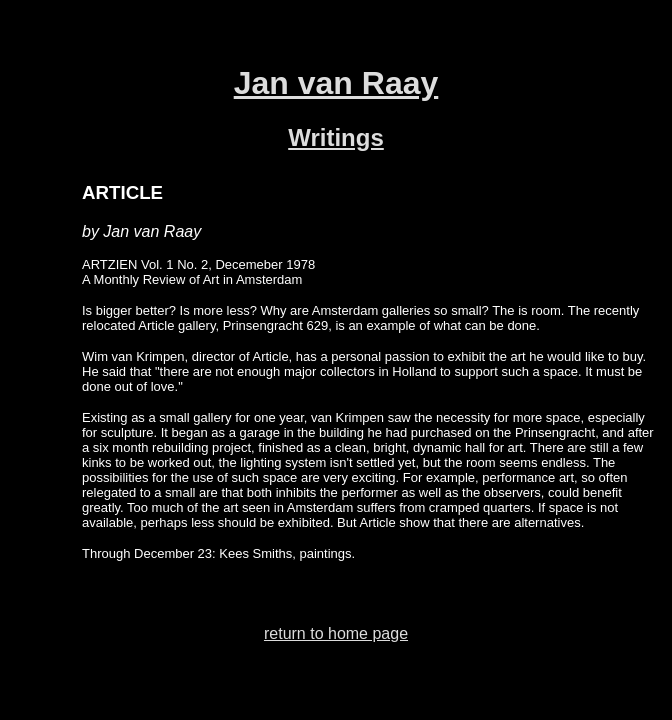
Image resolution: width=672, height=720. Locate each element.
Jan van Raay (336, 83)
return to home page (336, 633)
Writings (336, 137)
